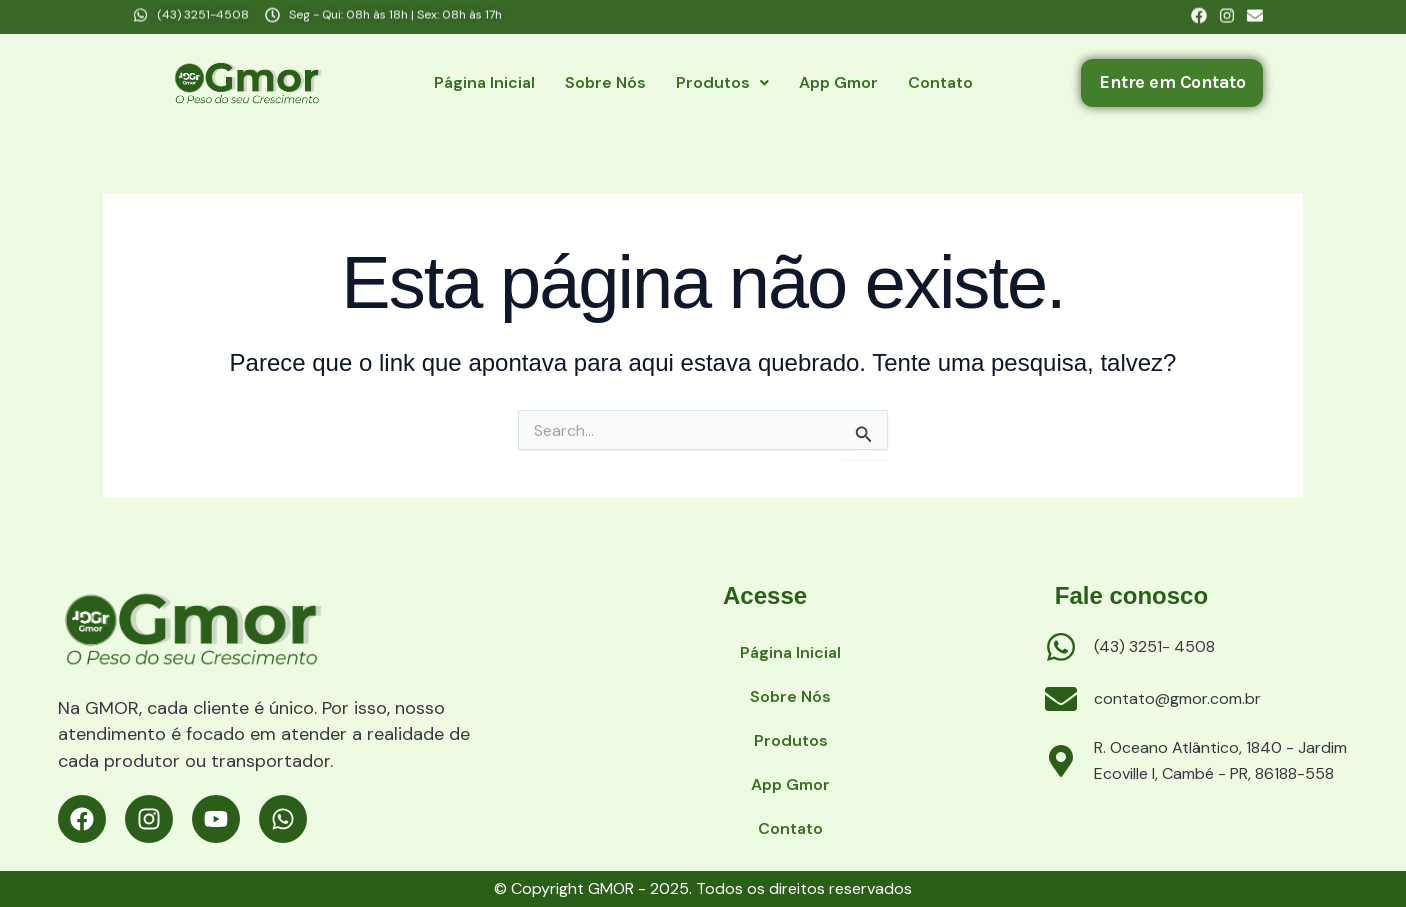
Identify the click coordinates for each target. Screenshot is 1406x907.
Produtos (722, 82)
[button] (722, 83)
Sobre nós (605, 82)
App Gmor (838, 82)
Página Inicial (484, 82)
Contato (940, 82)
